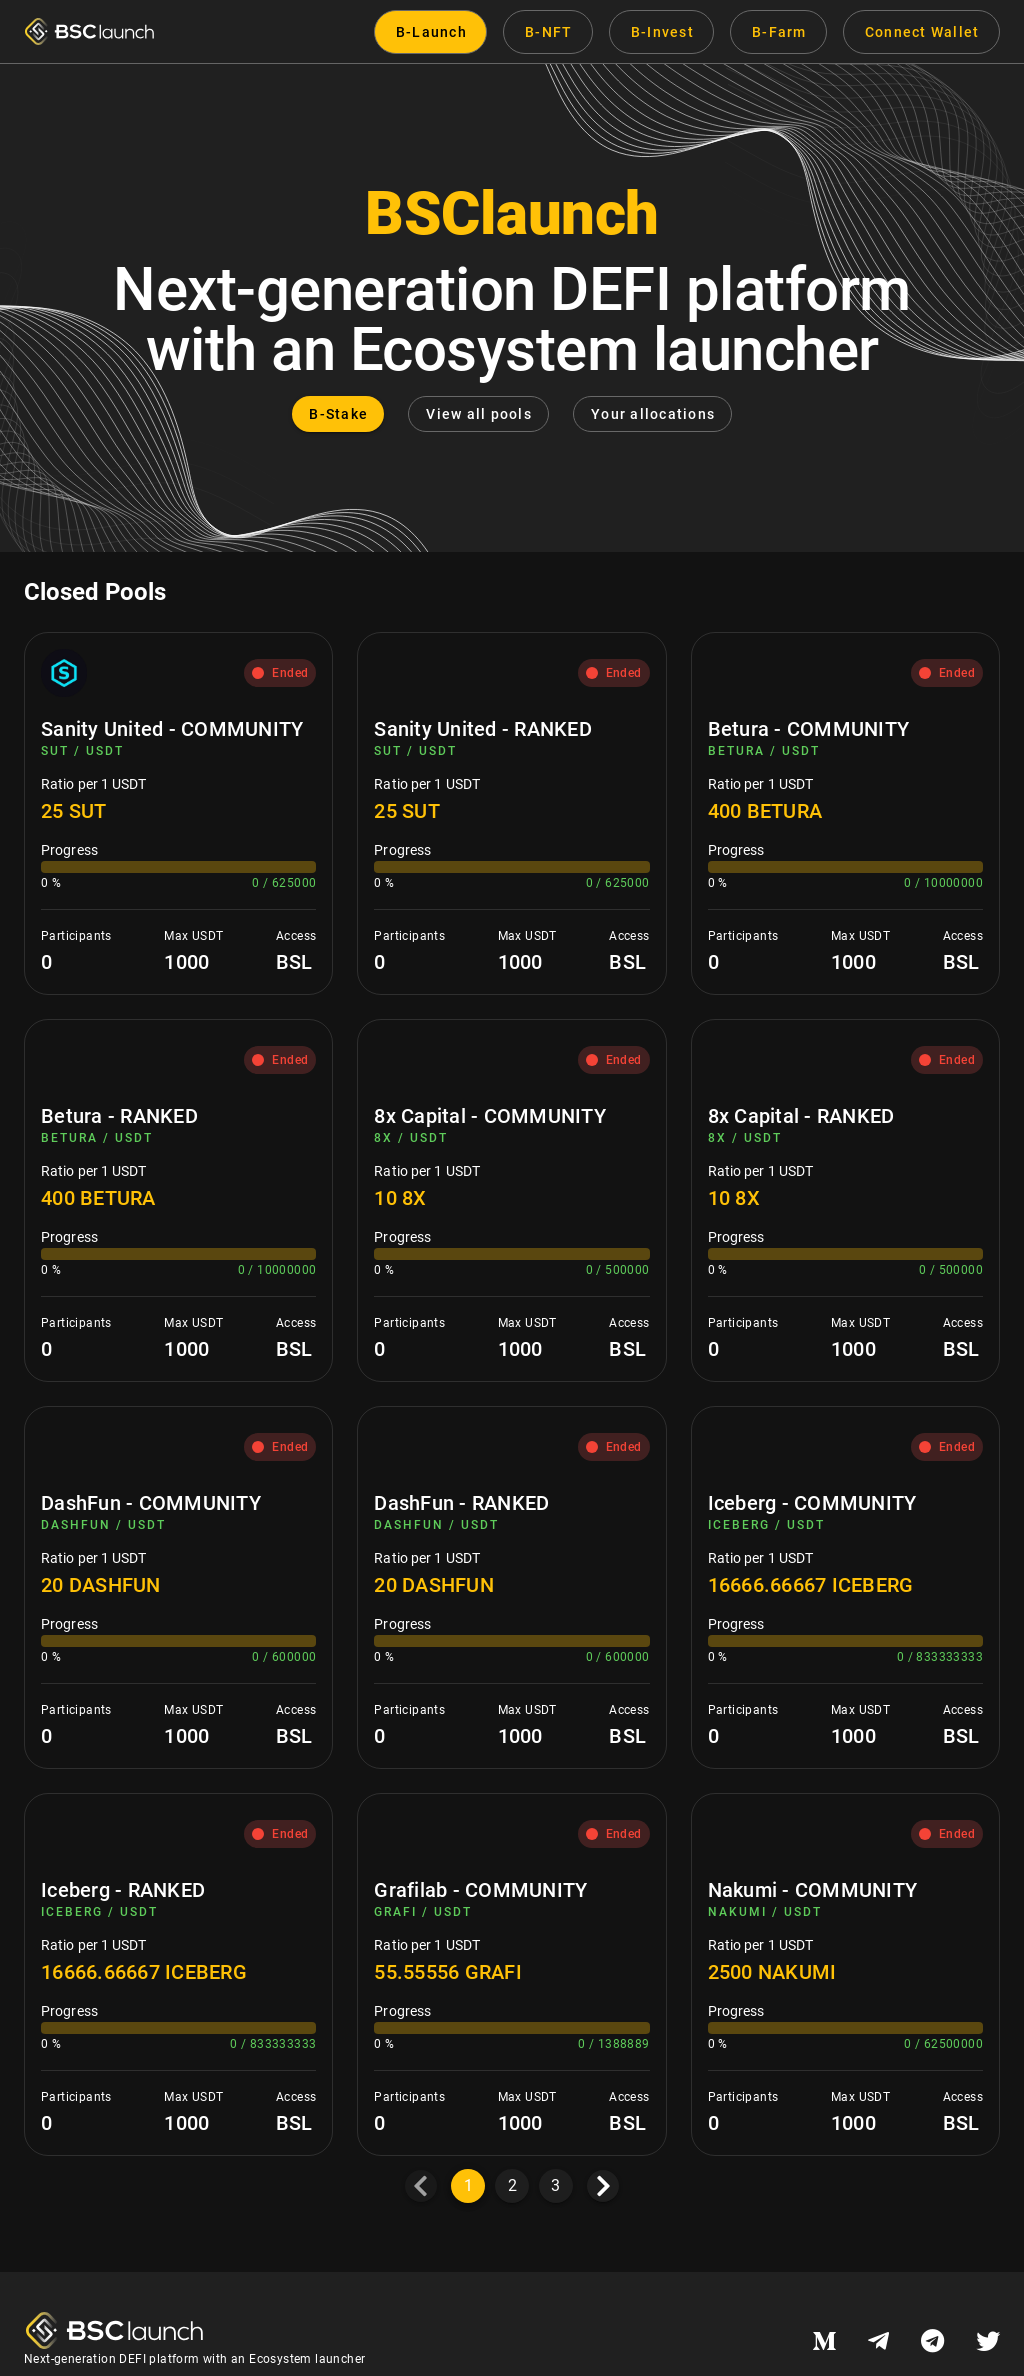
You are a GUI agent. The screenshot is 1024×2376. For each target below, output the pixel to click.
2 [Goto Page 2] (512, 2185)
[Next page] (603, 2186)
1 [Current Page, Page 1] (468, 2185)
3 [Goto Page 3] (555, 2185)
